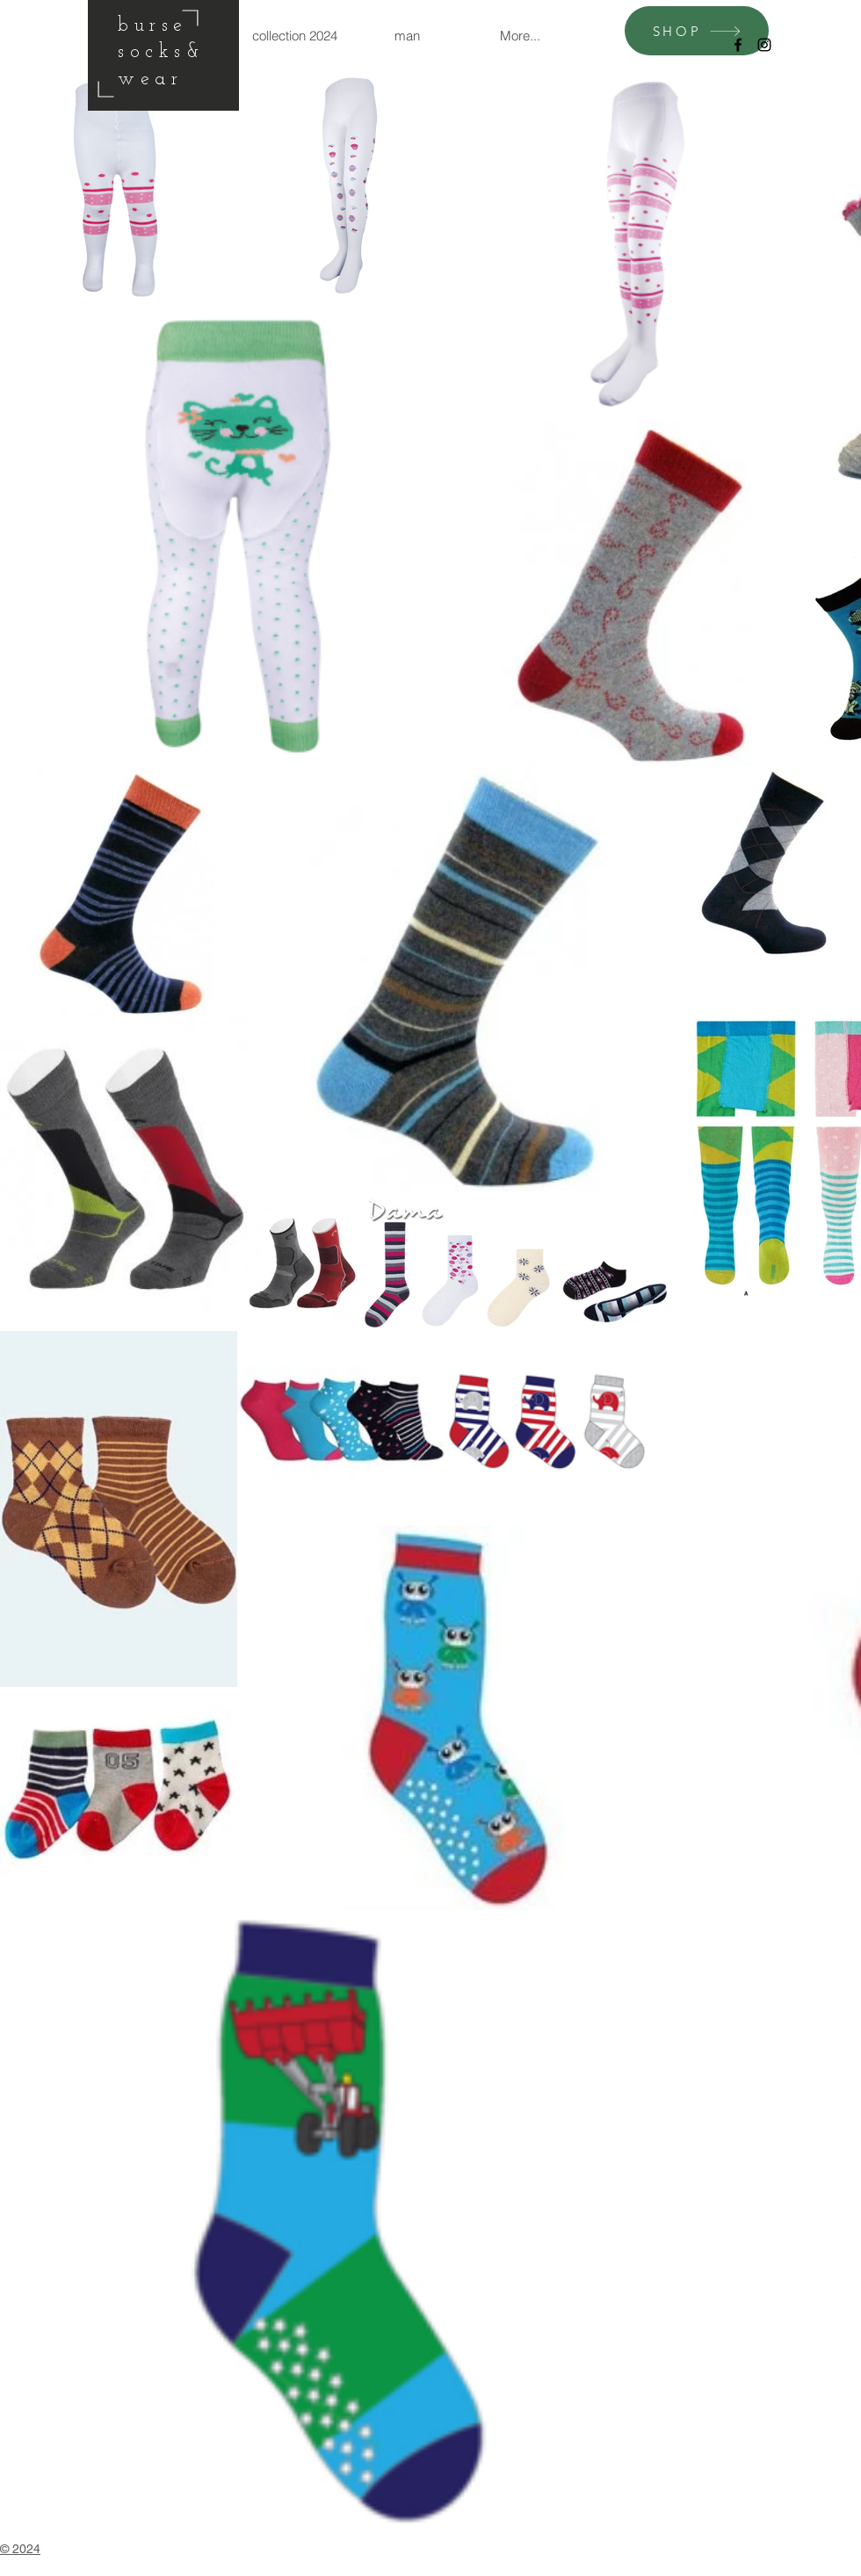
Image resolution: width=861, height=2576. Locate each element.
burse (153, 26)
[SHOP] (697, 30)
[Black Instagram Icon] (764, 45)
